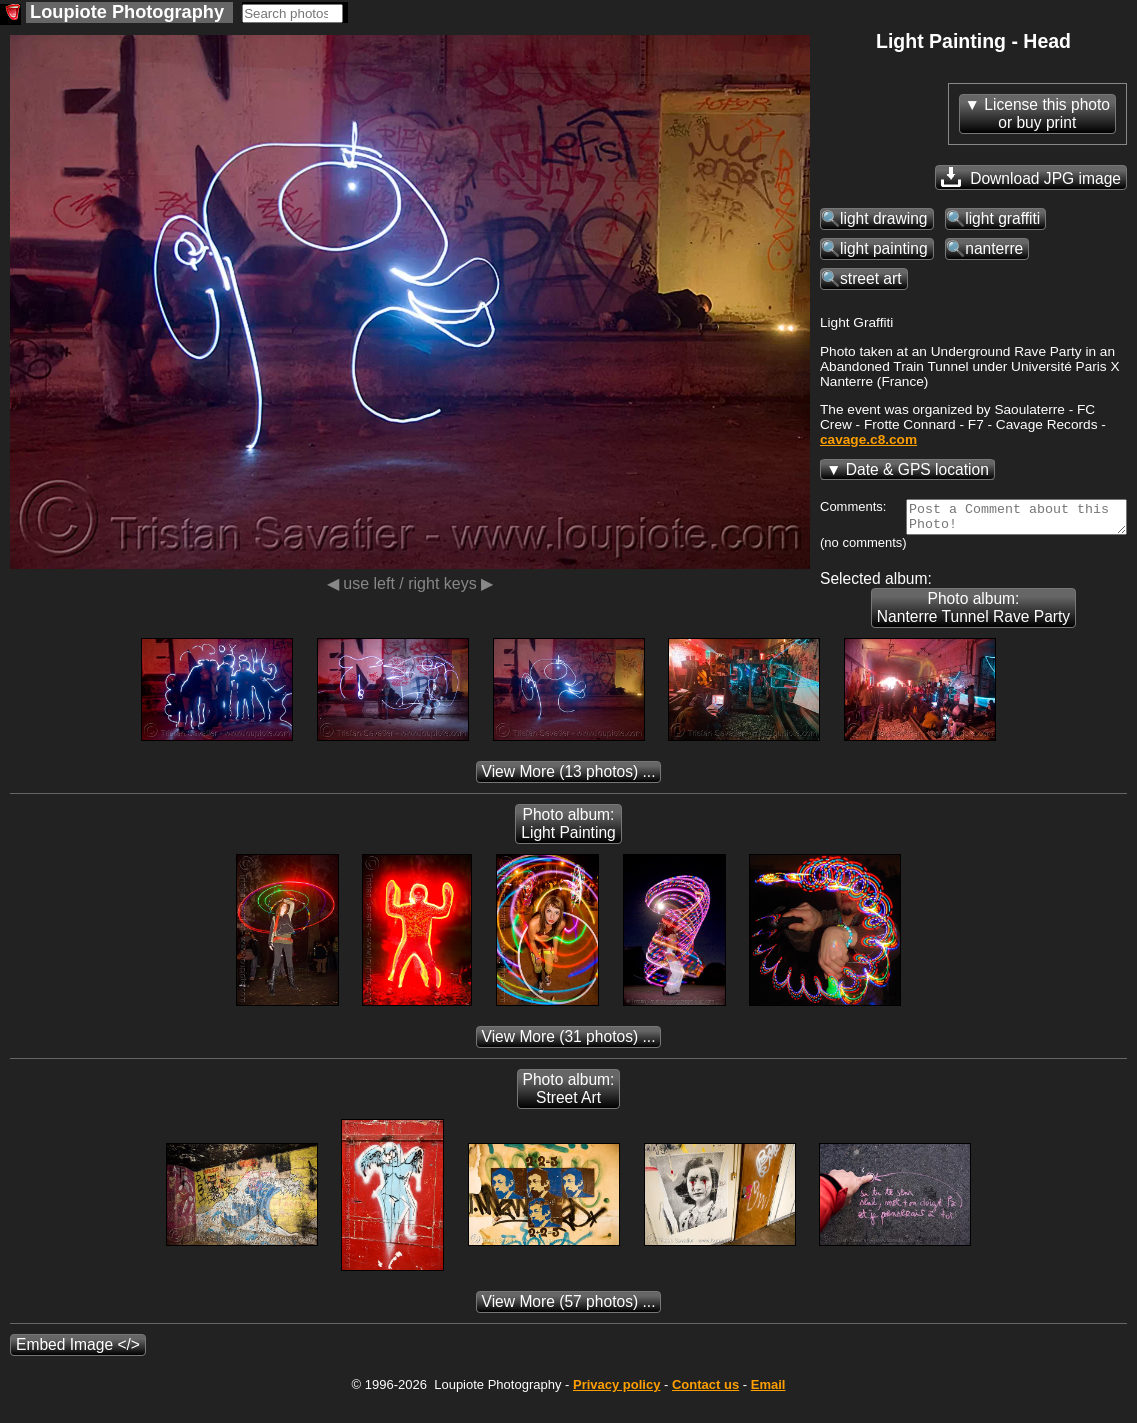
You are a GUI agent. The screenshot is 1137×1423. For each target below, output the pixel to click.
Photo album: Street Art (569, 1109)
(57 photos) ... (569, 1322)
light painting (884, 248)
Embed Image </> (78, 1365)
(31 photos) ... (569, 1057)
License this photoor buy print (1047, 113)
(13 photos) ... (569, 792)
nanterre (994, 248)
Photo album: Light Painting (568, 844)
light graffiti (1002, 218)
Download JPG (1031, 177)
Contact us (705, 1405)
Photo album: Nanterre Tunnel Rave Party (568, 628)
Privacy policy (616, 1405)
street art (871, 278)
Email (768, 1405)
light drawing (884, 218)
